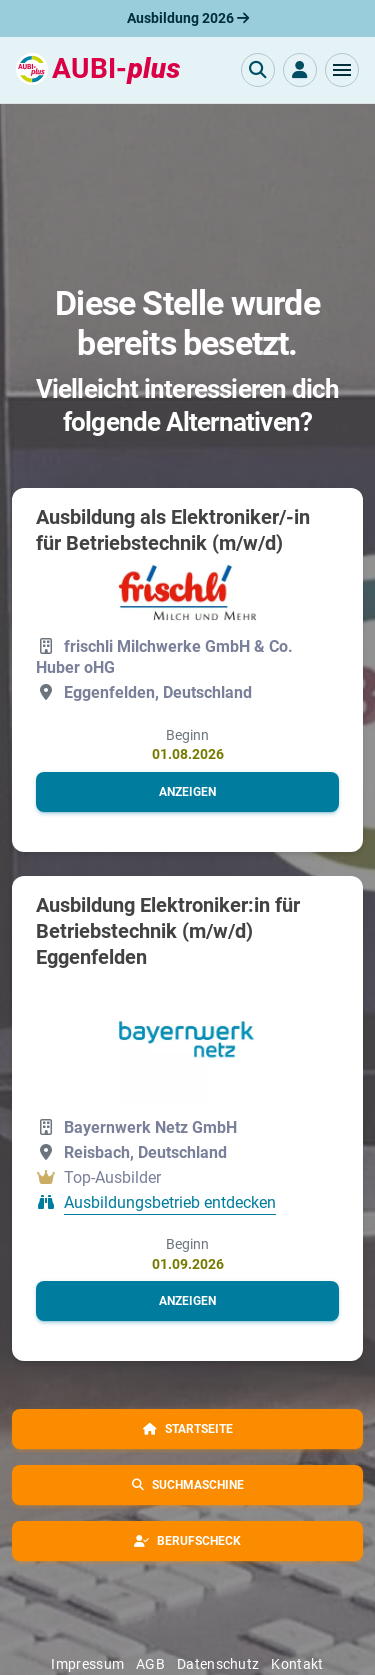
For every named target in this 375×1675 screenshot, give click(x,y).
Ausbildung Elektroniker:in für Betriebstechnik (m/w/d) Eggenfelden (168, 931)
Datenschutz (218, 1664)
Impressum (87, 1664)
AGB (150, 1664)
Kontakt (297, 1664)
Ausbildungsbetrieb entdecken (170, 1203)
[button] (342, 70)
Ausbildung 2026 (188, 18)
